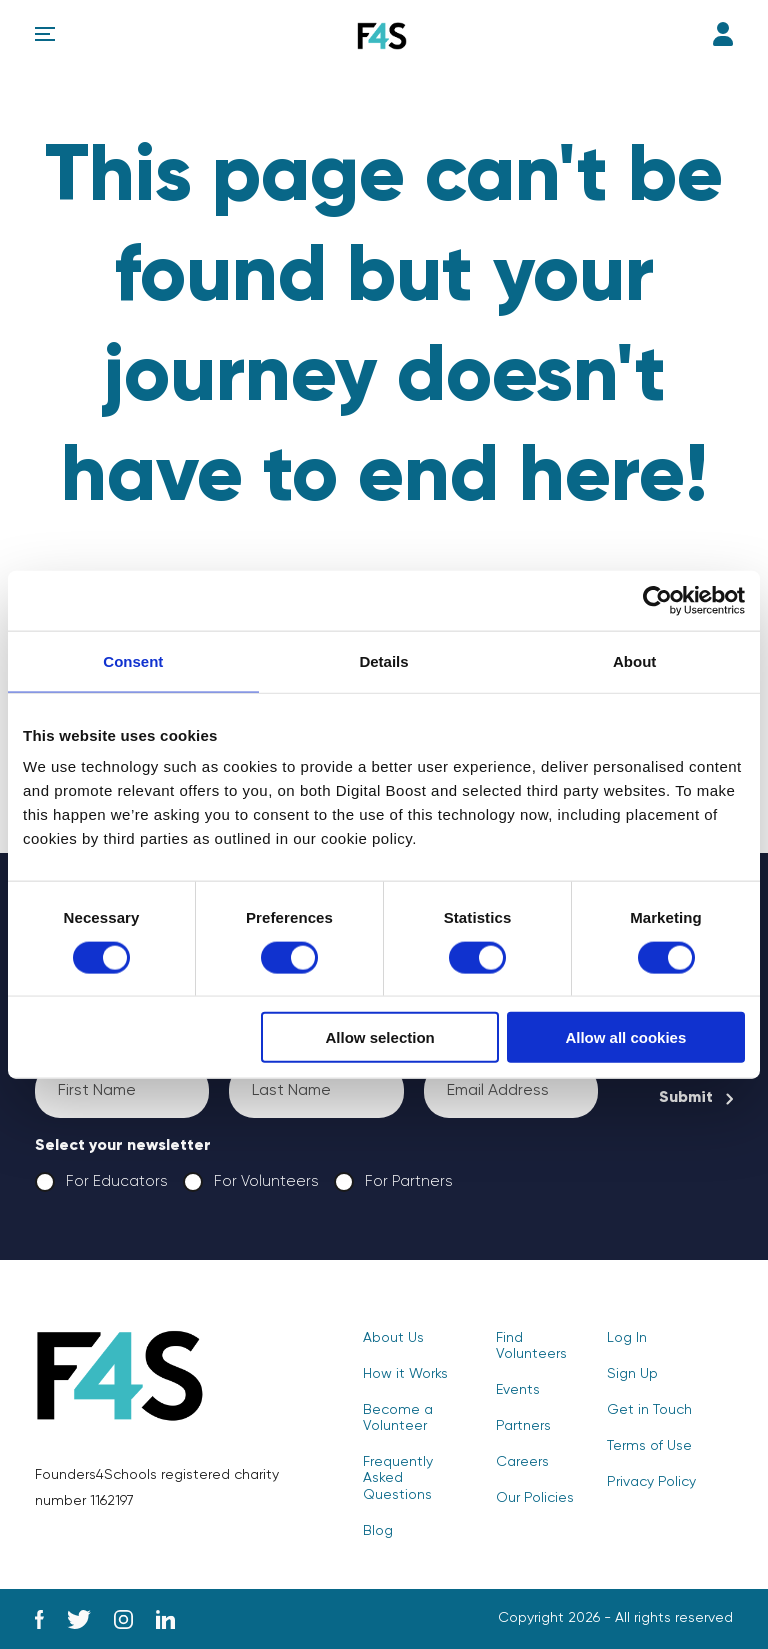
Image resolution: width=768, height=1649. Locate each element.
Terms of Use (649, 1446)
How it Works (405, 1374)
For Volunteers (250, 1181)
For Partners (393, 1181)
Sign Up (632, 1374)
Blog (378, 1531)
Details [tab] (383, 660)
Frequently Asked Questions (398, 1478)
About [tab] (634, 660)
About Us (393, 1338)
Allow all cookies (625, 1037)
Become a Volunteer (398, 1418)
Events (518, 1390)
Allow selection (380, 1037)
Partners (523, 1426)
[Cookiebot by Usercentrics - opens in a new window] (657, 600)
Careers (522, 1462)
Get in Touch (649, 1410)
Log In (723, 34)
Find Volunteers (531, 1346)
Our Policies (535, 1498)
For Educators (101, 1181)
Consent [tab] (133, 660)
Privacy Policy (651, 1482)
